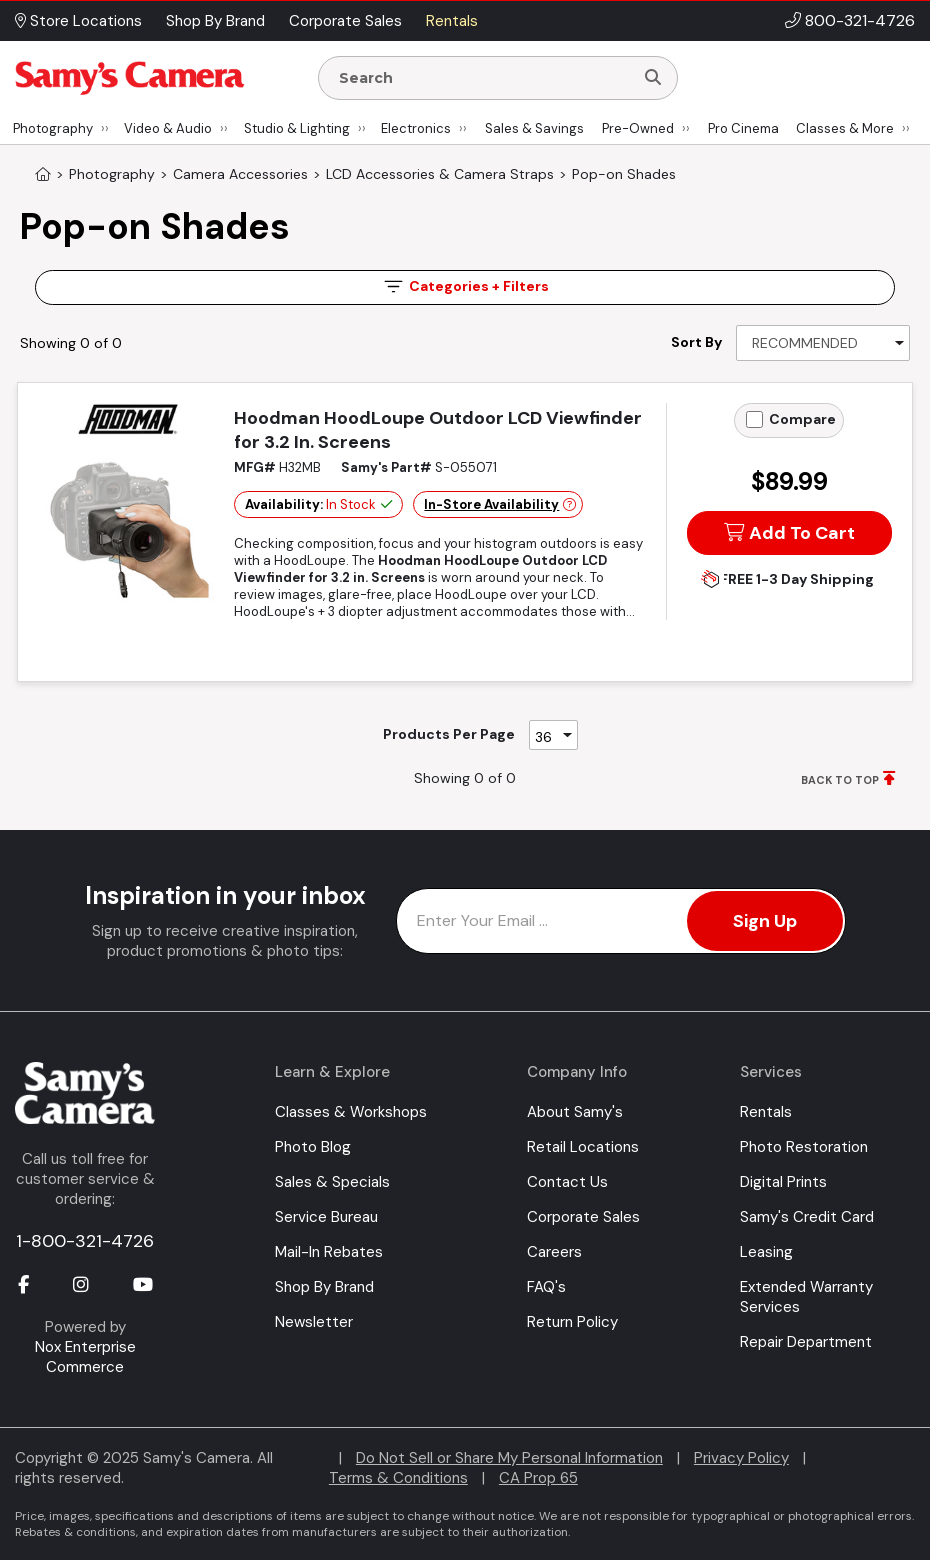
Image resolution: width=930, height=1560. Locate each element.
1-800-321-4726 (85, 1241)
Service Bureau (326, 1217)
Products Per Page (449, 734)
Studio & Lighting (297, 128)
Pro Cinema (743, 128)
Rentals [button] (452, 21)
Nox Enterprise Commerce (85, 1357)
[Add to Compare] (754, 419)
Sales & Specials (332, 1182)
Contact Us (567, 1182)
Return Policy (572, 1322)
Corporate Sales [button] (345, 21)
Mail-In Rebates (329, 1252)
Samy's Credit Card (807, 1217)
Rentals (766, 1112)
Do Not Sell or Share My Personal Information (509, 1458)
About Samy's (575, 1112)
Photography (53, 128)
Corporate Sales (583, 1217)
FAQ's (546, 1287)
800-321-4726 (860, 20)
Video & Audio (168, 128)
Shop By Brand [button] (215, 21)
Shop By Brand (324, 1287)
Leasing (766, 1252)
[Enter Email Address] (621, 921)
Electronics (416, 128)
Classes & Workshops (351, 1112)
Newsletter (314, 1322)
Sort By (696, 342)
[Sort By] (823, 343)
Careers (554, 1252)
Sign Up (765, 921)
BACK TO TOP (840, 780)
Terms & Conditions (398, 1478)
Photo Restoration (804, 1147)
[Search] (653, 78)
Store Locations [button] (78, 21)
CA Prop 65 (538, 1478)
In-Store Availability (491, 504)
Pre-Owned (638, 128)
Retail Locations (583, 1147)
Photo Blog (313, 1147)
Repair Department (806, 1342)
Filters (465, 286)
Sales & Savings (534, 128)
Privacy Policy (741, 1458)
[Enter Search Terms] (484, 78)
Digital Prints (783, 1182)
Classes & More (845, 128)
